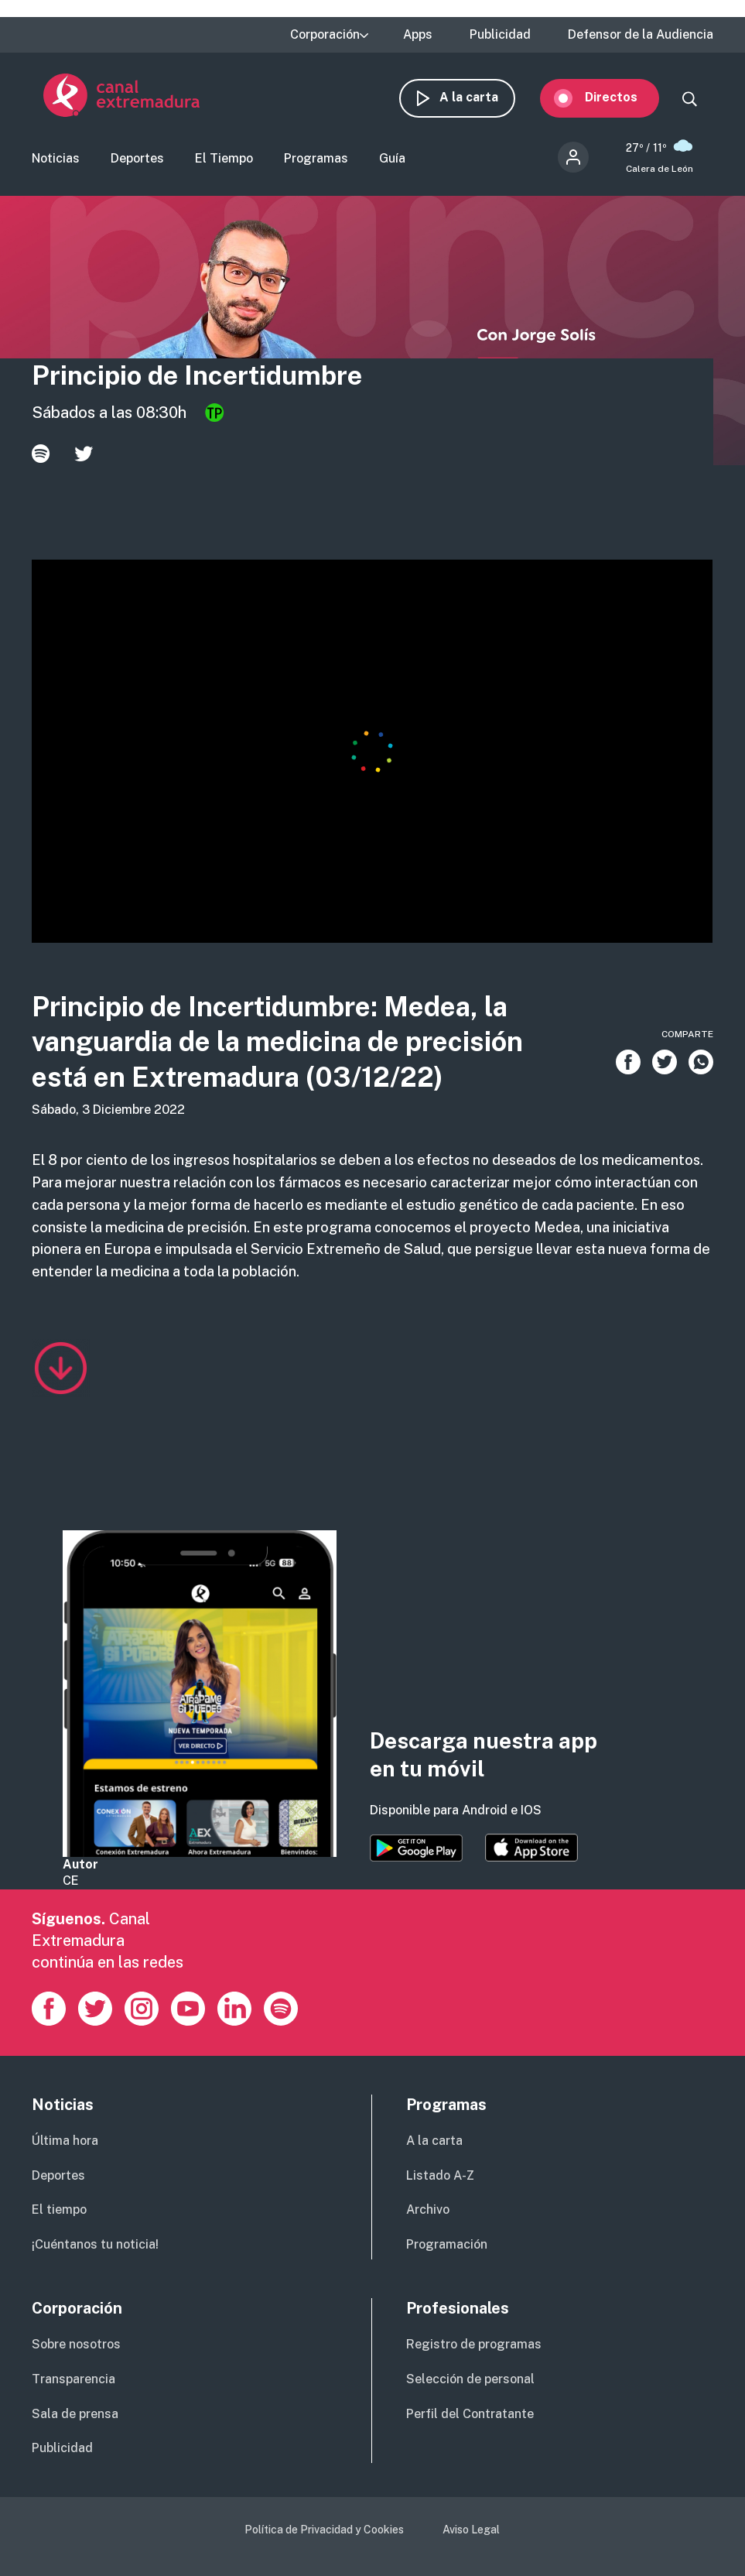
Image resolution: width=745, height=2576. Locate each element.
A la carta (480, 97)
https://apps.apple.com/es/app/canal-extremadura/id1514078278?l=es (531, 1849)
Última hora (65, 2142)
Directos (622, 97)
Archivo (427, 2211)
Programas (316, 159)
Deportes (137, 159)
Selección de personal (470, 2380)
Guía (392, 159)
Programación (446, 2246)
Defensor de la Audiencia (640, 35)
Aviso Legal (471, 2531)
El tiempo (59, 2211)
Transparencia (73, 2380)
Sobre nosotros (76, 2345)
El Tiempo (224, 159)
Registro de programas (474, 2345)
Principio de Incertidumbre (197, 376)
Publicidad (500, 35)
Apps (417, 35)
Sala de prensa (75, 2415)
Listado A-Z (440, 2177)
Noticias (56, 159)
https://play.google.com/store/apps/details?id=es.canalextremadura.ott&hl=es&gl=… (416, 1850)
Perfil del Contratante (470, 2415)
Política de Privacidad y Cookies (324, 2531)
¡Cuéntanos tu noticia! (95, 2246)
